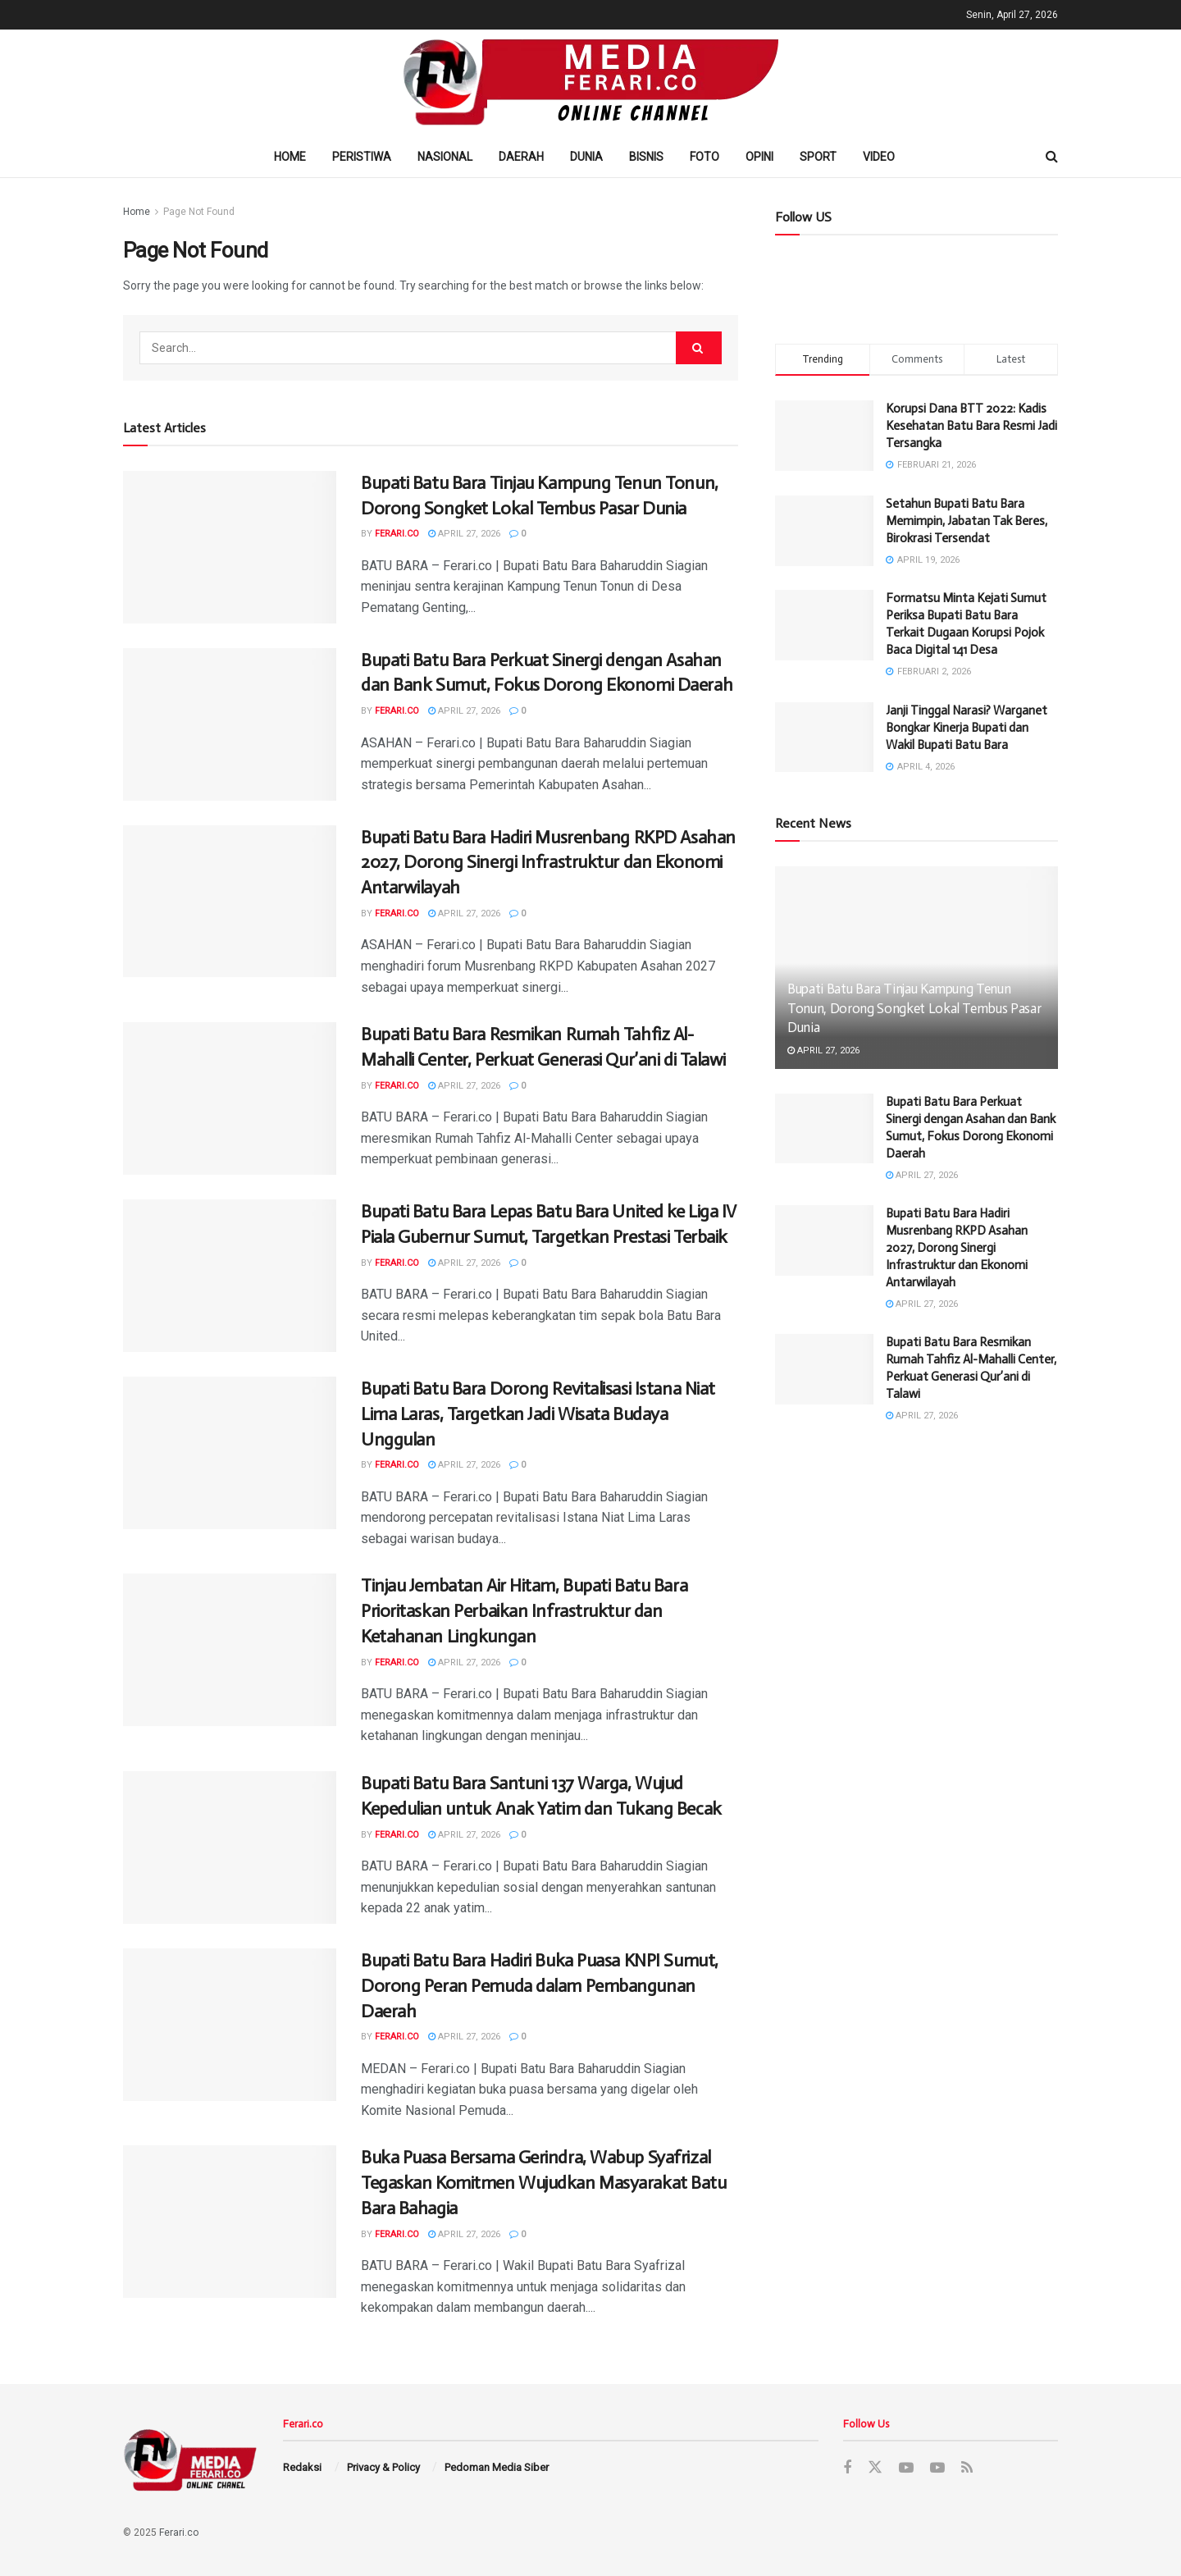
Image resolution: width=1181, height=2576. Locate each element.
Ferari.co (397, 533)
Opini (759, 156)
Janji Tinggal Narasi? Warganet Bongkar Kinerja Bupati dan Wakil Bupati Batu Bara (966, 727)
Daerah (521, 156)
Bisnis (646, 156)
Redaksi (302, 2467)
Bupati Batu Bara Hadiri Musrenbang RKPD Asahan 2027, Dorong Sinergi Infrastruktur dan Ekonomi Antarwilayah (548, 862)
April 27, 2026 (464, 533)
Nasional (444, 156)
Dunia (586, 156)
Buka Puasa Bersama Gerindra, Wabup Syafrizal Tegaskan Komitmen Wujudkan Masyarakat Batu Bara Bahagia (544, 2182)
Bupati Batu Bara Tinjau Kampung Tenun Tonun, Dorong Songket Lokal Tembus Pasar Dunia (914, 1008)
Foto (704, 156)
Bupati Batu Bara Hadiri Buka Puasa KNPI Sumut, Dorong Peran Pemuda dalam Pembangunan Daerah (539, 1985)
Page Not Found (199, 211)
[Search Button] (699, 347)
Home (290, 156)
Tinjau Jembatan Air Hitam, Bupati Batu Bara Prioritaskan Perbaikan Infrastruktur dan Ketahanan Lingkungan (524, 1610)
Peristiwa (361, 156)
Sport (818, 156)
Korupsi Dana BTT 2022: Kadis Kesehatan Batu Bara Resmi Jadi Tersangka (971, 425)
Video (879, 156)
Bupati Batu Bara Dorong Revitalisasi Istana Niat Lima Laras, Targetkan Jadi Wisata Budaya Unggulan (538, 1413)
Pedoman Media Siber (497, 2467)
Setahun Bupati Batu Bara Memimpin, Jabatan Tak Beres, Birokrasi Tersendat (966, 521)
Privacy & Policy (383, 2467)
